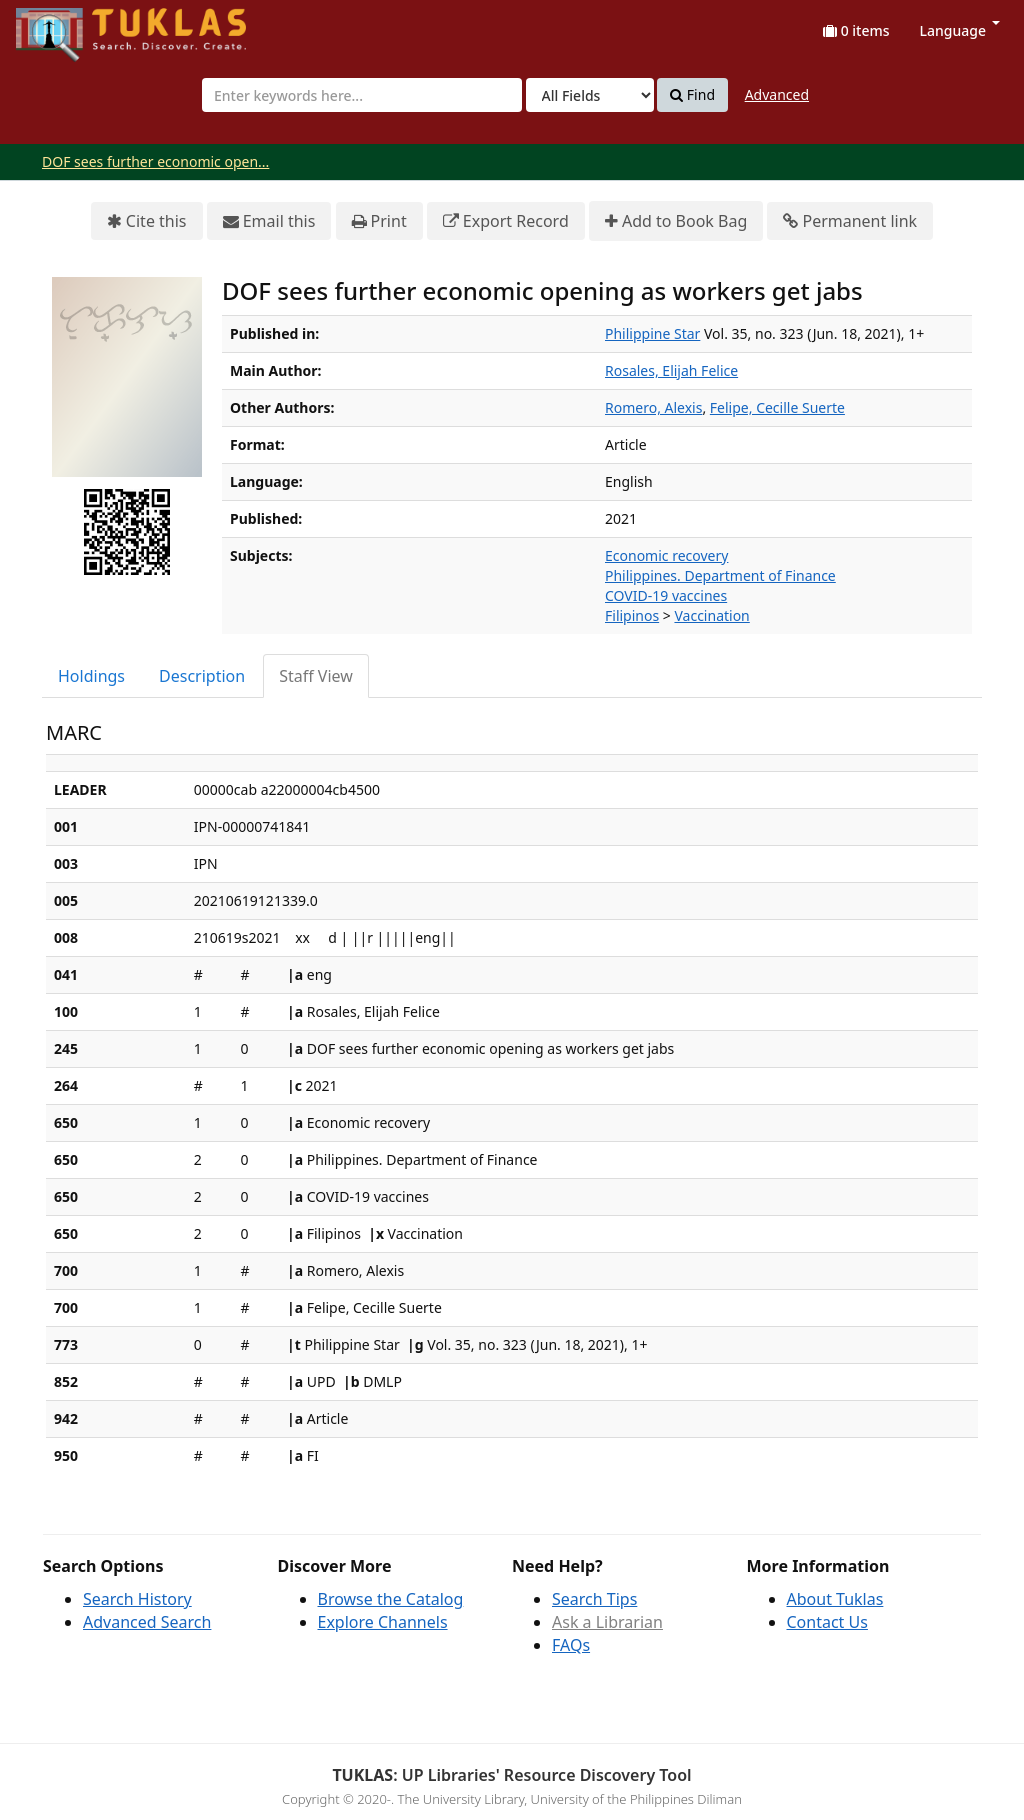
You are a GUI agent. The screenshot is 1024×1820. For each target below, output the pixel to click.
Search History (137, 1599)
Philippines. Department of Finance (720, 575)
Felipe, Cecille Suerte (777, 407)
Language (960, 30)
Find (692, 95)
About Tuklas (835, 1599)
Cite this (147, 221)
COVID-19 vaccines (666, 595)
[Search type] (590, 95)
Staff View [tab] (316, 676)
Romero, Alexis (653, 407)
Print (379, 221)
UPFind (65, 25)
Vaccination (711, 615)
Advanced (777, 94)
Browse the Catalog (391, 1599)
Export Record (506, 221)
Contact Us (827, 1622)
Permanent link (850, 221)
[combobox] (362, 95)
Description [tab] (202, 676)
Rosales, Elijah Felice (671, 370)
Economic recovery (666, 555)
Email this (269, 221)
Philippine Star (652, 333)
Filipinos (632, 615)
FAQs (571, 1645)
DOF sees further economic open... (155, 161)
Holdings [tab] (91, 676)
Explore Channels (383, 1622)
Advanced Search (147, 1622)
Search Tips (594, 1599)
